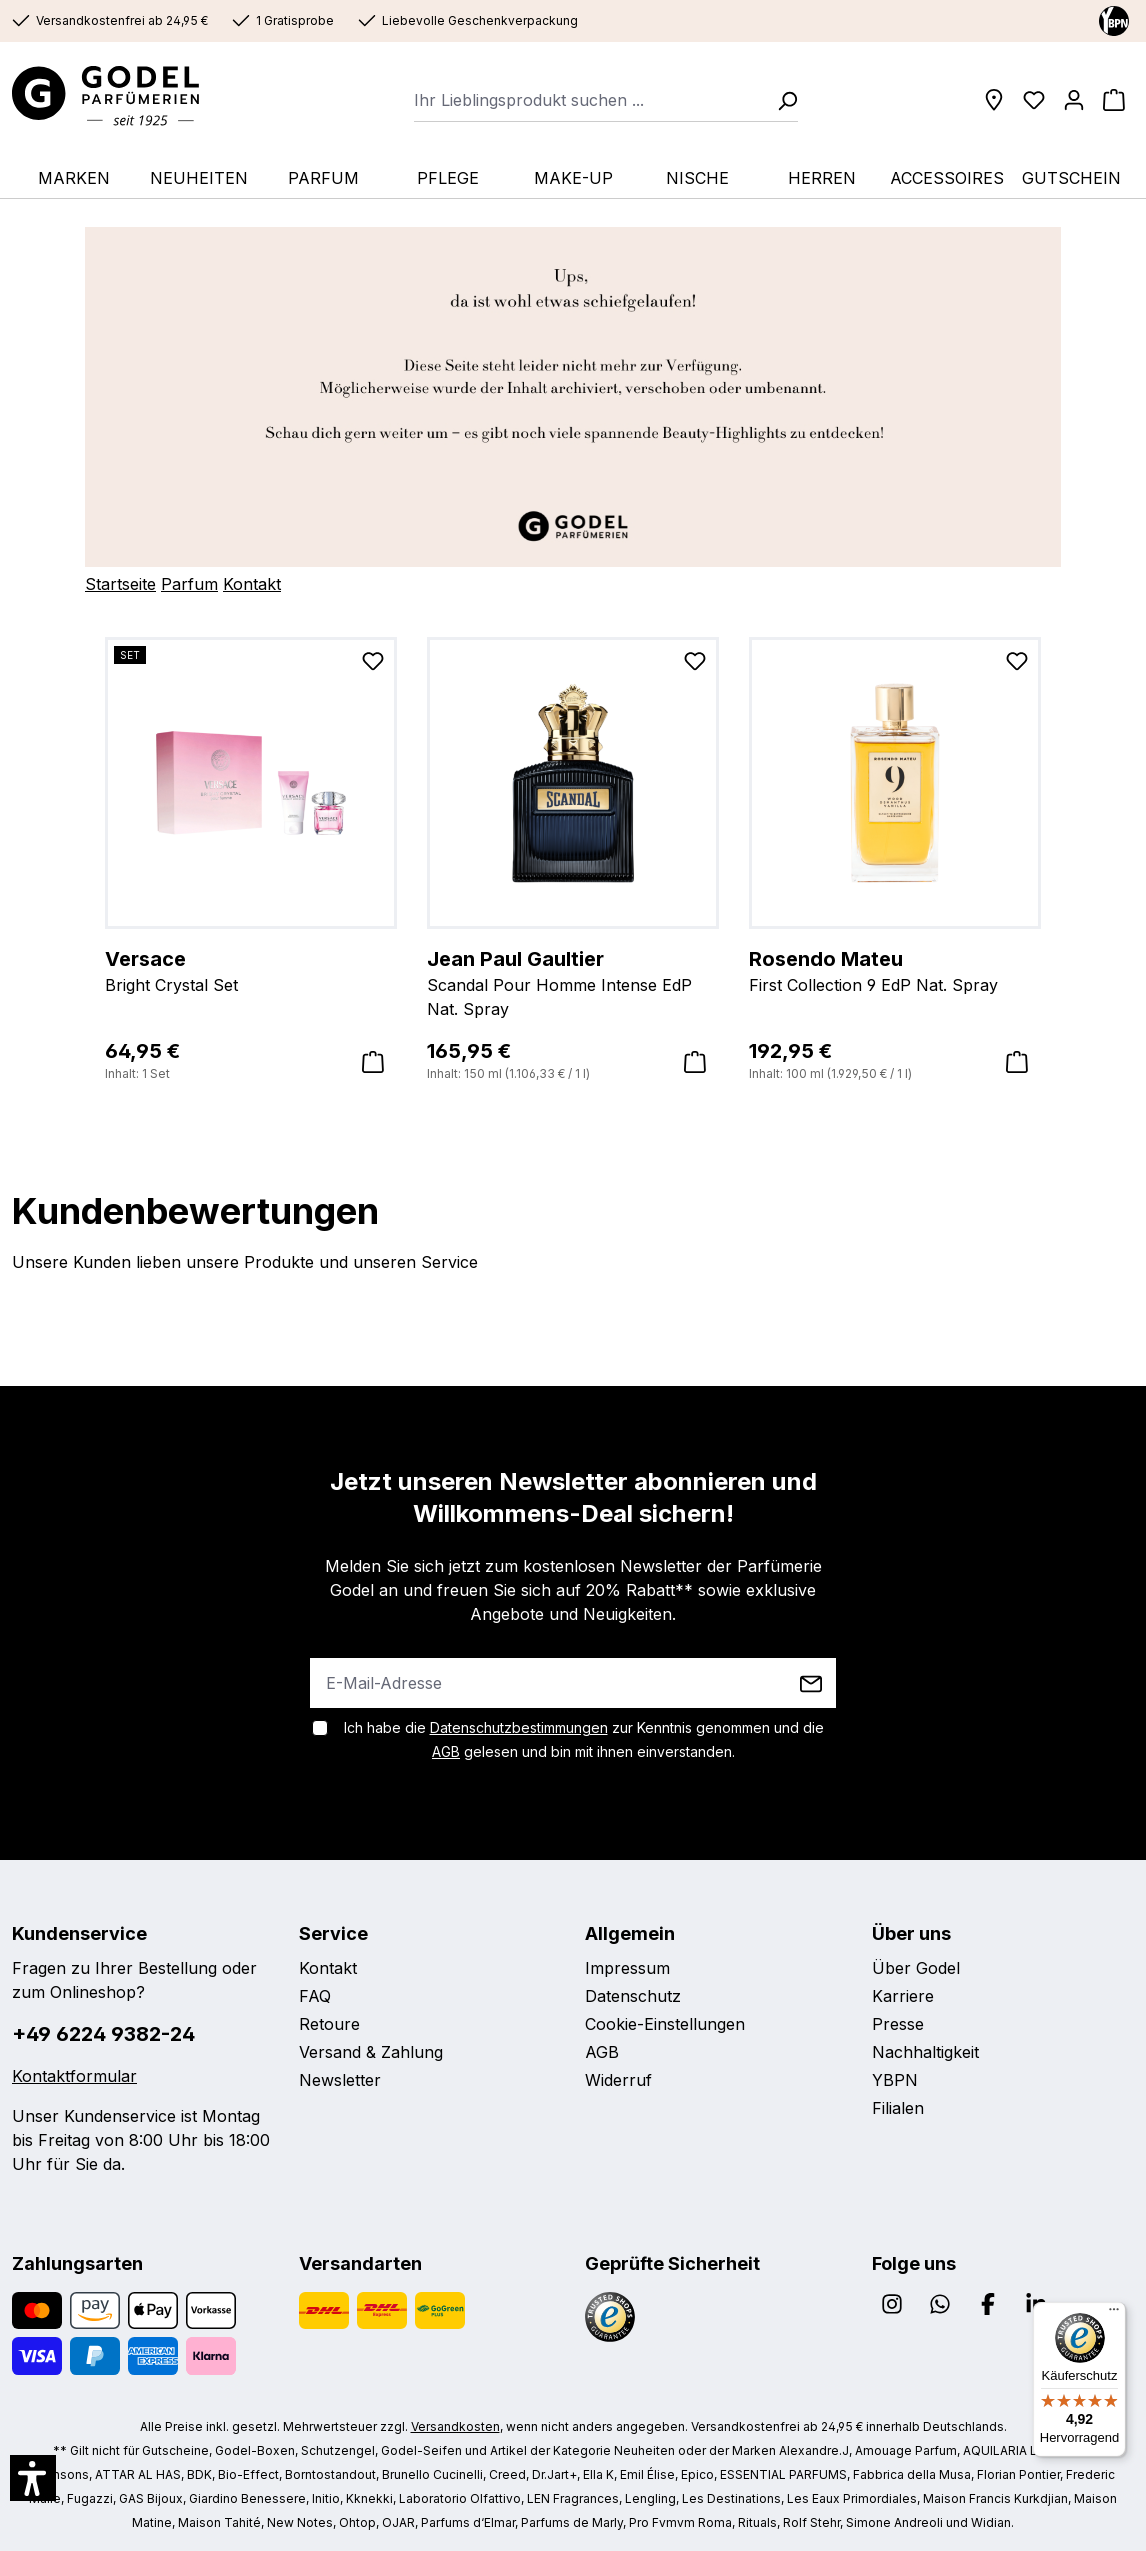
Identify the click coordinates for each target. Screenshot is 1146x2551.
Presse (898, 2024)
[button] (33, 2478)
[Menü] (1114, 2314)
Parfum (189, 584)
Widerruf (618, 2080)
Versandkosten (455, 2426)
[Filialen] (994, 100)
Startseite (120, 584)
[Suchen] (781, 100)
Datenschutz (633, 1996)
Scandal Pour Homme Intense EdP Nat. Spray (573, 982)
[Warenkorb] (1114, 100)
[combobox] (589, 100)
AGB (446, 1751)
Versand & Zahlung (371, 2052)
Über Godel (916, 1968)
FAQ (315, 1996)
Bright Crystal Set (251, 970)
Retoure (329, 2024)
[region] (573, 860)
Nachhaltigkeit (925, 2052)
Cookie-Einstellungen (665, 2024)
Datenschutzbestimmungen (519, 1727)
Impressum (627, 1968)
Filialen (898, 2108)
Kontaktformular (74, 2076)
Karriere (903, 1996)
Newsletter (340, 2080)
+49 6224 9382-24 (103, 2034)
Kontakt (252, 584)
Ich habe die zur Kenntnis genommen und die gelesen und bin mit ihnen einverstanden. (584, 1739)
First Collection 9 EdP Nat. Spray (895, 970)
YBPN (895, 2080)
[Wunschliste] (1034, 100)
